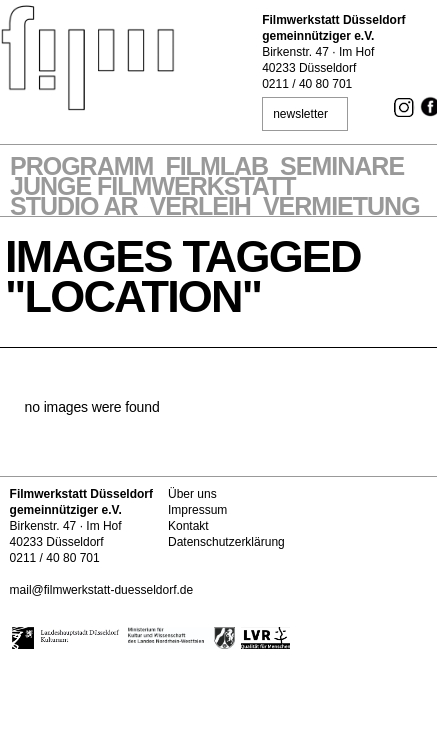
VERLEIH (200, 208)
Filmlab (216, 168)
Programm (81, 168)
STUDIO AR (74, 208)
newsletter (300, 114)
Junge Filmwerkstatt (153, 188)
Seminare (342, 168)
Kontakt (188, 526)
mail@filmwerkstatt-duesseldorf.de (102, 590)
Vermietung (341, 208)
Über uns (192, 494)
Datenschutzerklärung (226, 542)
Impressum (197, 510)
